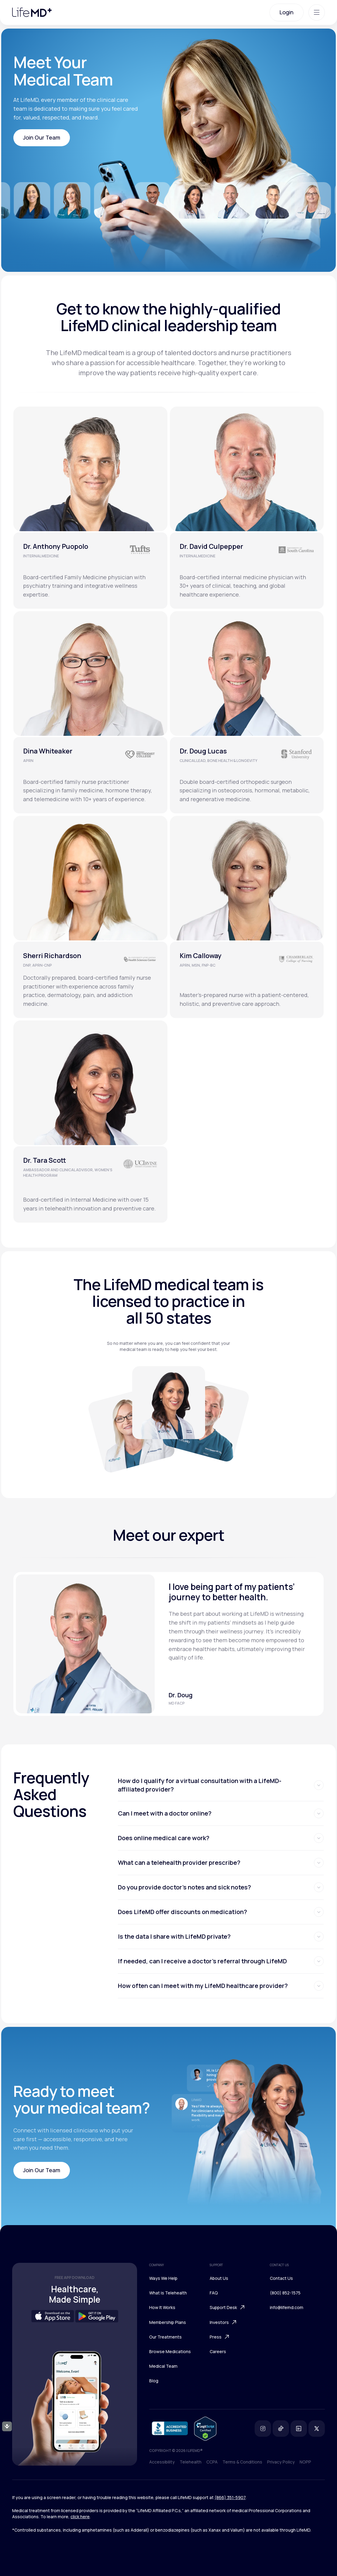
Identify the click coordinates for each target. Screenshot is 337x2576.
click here (80, 2516)
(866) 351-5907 (230, 2497)
